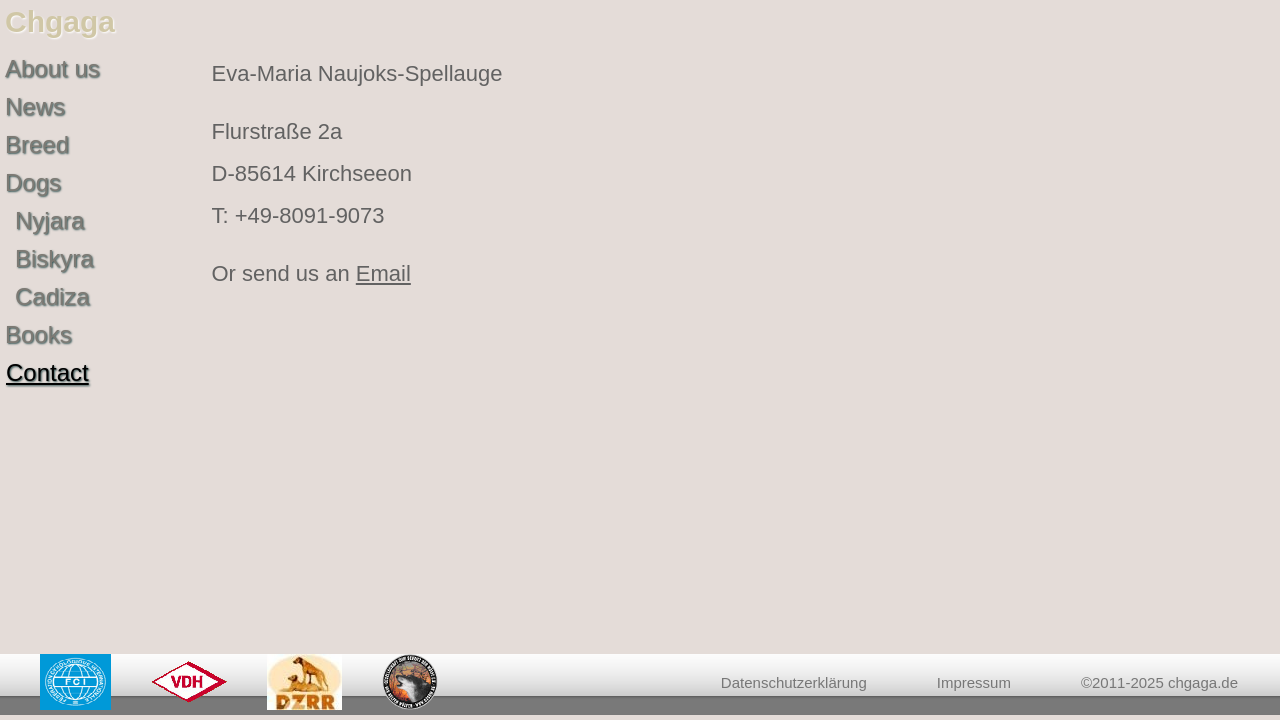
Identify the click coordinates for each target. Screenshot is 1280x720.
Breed (37, 144)
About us (52, 68)
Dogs (33, 182)
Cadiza (52, 296)
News (35, 106)
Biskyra (54, 258)
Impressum (974, 682)
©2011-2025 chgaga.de (1159, 682)
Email (383, 273)
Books (38, 334)
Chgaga (60, 21)
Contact (47, 372)
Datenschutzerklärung (794, 682)
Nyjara (49, 220)
